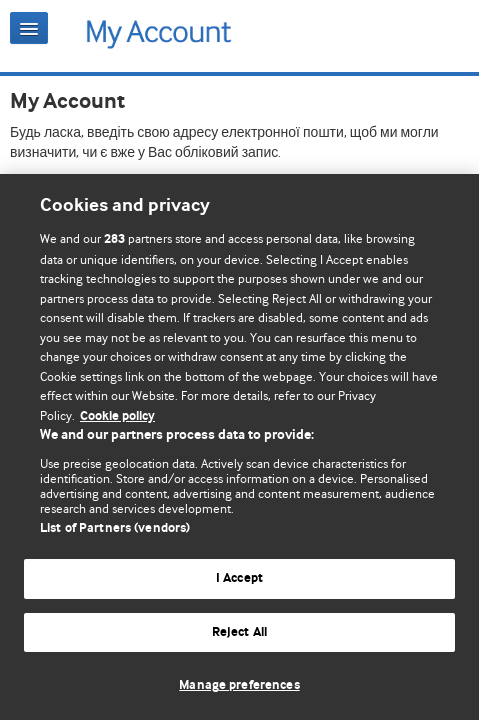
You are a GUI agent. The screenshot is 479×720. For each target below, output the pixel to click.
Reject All (239, 632)
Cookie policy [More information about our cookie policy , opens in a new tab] (117, 416)
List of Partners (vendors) (115, 528)
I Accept (239, 578)
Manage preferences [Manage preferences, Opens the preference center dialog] (239, 685)
